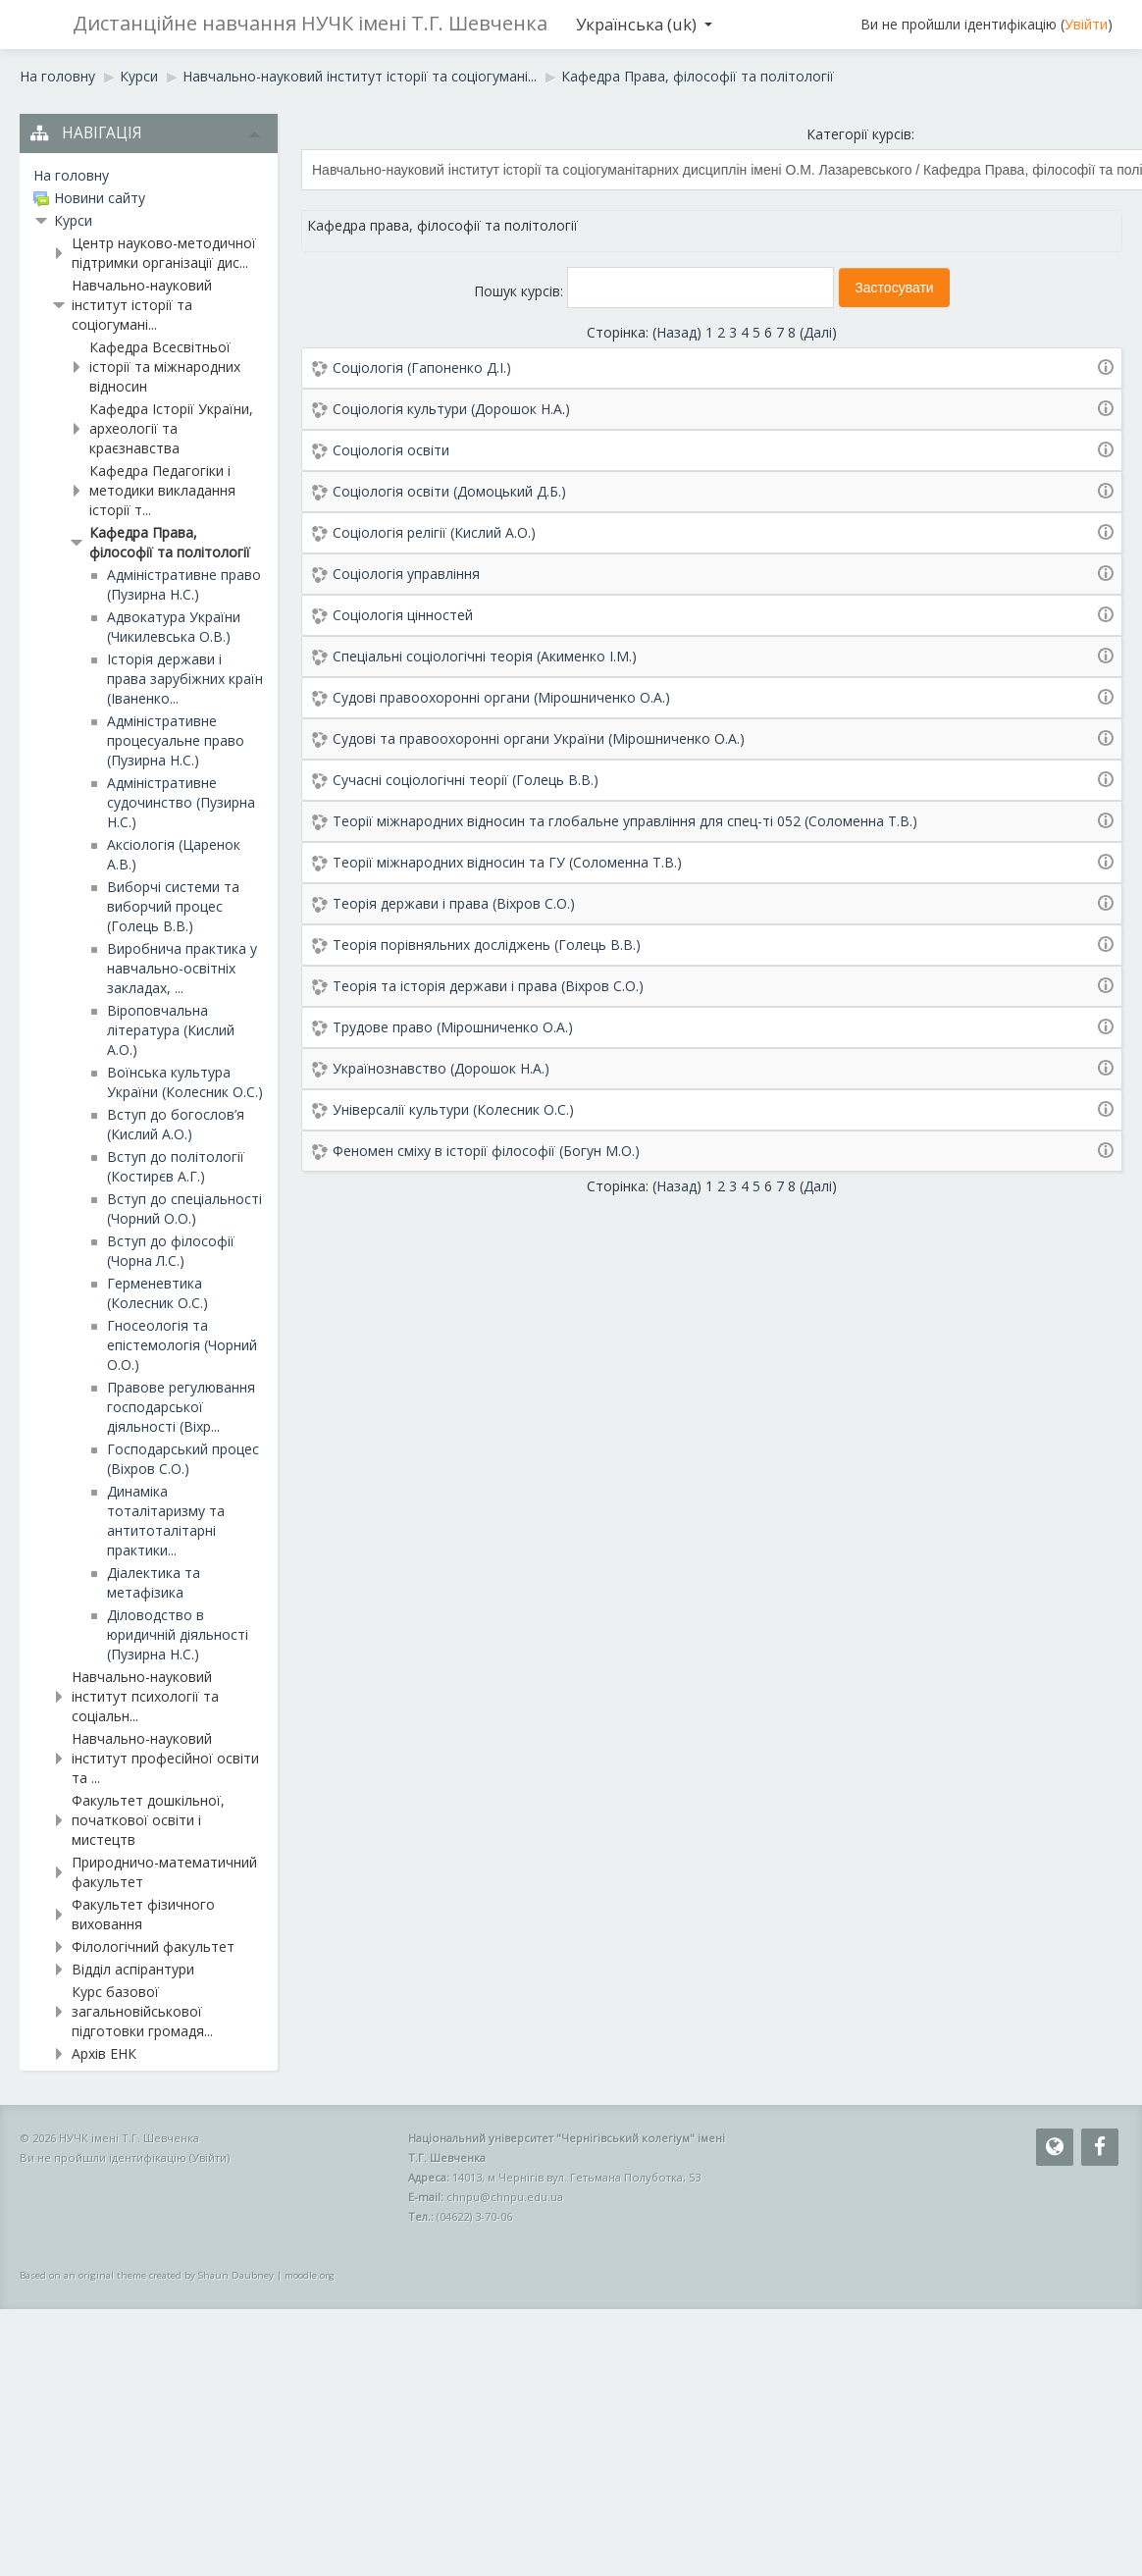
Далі (818, 332)
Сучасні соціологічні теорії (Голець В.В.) (465, 779)
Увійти (1086, 24)
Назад (676, 332)
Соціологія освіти (391, 450)
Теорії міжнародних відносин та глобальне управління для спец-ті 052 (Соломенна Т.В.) (625, 821)
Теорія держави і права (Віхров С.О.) (454, 903)
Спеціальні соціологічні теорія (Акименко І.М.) (485, 656)
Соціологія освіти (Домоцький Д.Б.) (449, 491)
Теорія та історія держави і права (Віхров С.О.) (488, 985)
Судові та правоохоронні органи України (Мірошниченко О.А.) (539, 738)
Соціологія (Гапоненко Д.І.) (422, 367)
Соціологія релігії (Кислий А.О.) (434, 532)
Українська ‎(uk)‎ (644, 24)
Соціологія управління (406, 573)
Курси (73, 220)
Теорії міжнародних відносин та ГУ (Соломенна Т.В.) (507, 862)
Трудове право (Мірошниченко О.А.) (453, 1027)
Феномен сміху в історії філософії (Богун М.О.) (486, 1150)
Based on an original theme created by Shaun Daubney (147, 2275)
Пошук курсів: (520, 291)
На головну (71, 175)
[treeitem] (148, 175)
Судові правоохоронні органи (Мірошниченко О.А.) (501, 697)
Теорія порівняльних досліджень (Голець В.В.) (487, 944)
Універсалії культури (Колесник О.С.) (453, 1109)
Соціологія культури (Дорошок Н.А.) (451, 408)
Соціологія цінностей (403, 614)
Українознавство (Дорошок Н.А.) (441, 1068)
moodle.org (310, 2275)
